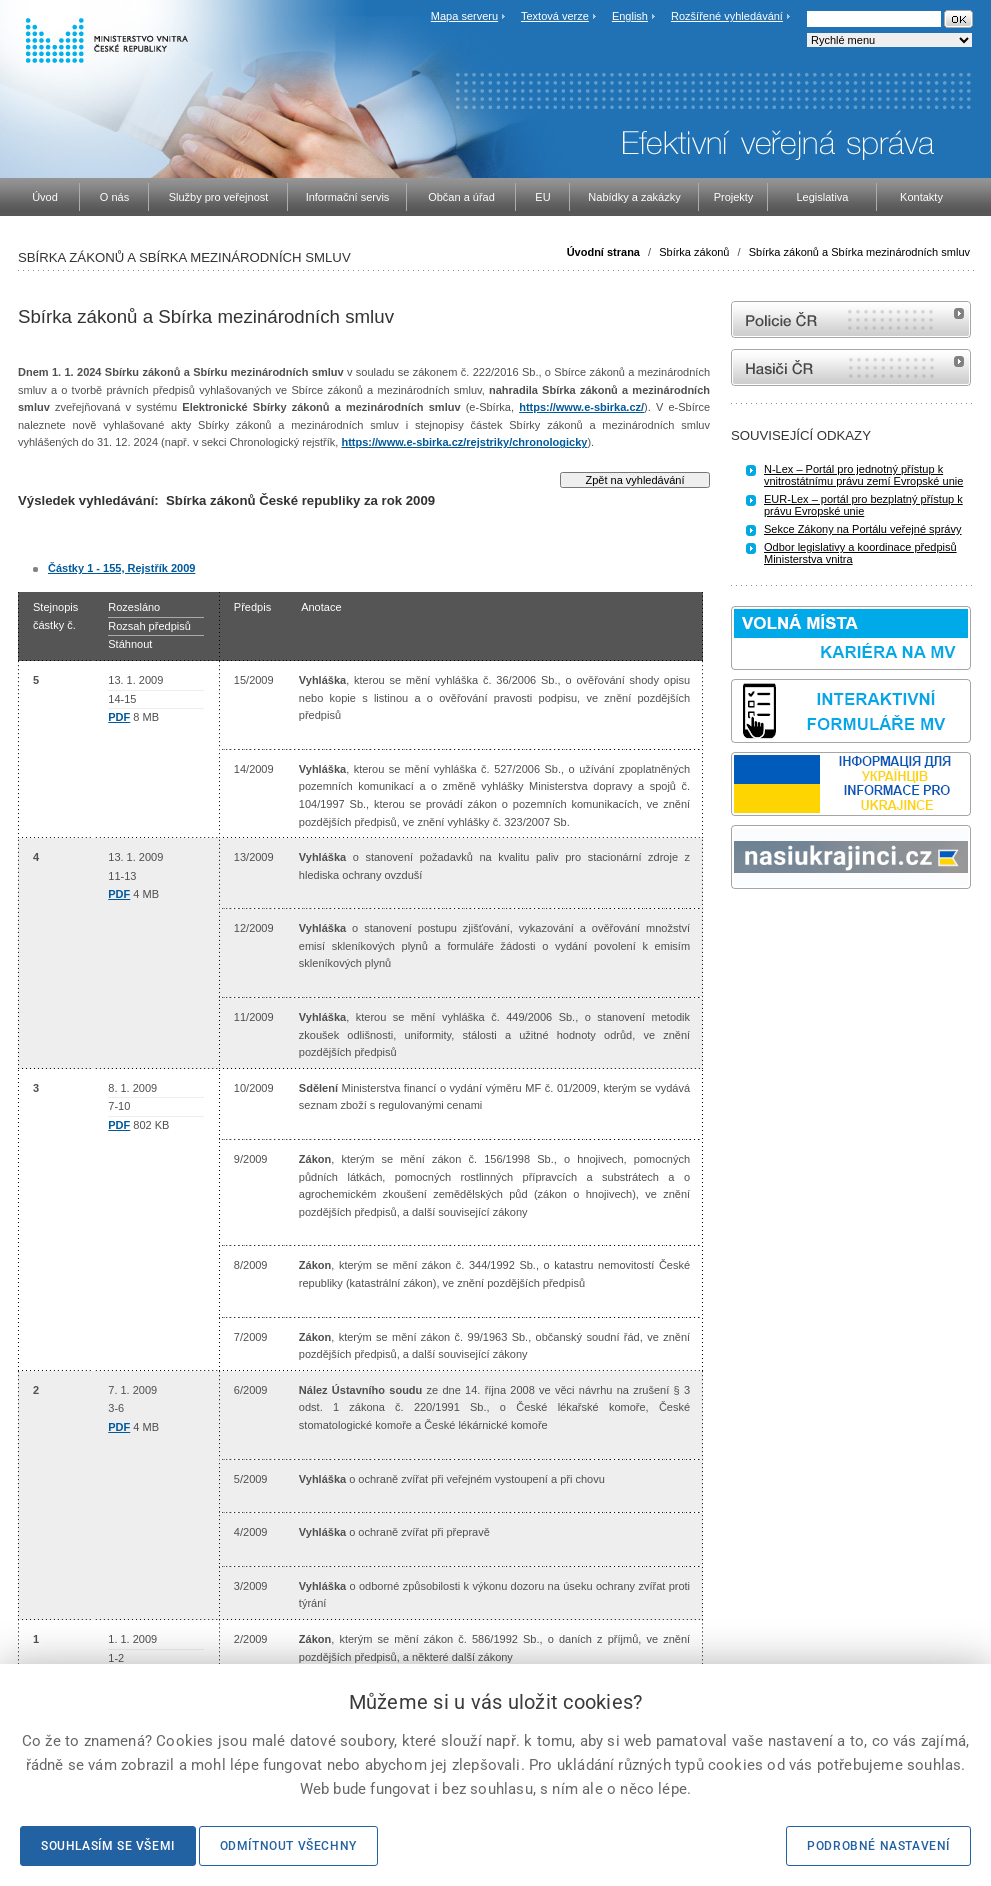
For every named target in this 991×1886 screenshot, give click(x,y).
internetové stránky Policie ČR (851, 319)
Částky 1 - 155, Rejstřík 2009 (121, 568)
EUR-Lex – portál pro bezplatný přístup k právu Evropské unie (863, 505)
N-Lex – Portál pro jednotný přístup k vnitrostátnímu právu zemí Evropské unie (863, 475)
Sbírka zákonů (694, 252)
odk (741, 926)
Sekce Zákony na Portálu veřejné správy (863, 529)
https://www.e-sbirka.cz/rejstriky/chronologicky (464, 442)
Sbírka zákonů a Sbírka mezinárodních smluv (859, 252)
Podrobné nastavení (878, 1846)
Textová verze (555, 16)
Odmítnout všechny (288, 1846)
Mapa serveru (464, 16)
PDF (119, 717)
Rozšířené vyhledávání (727, 16)
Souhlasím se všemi (108, 1846)
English (630, 16)
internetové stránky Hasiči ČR (851, 367)
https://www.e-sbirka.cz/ (581, 407)
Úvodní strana (603, 252)
